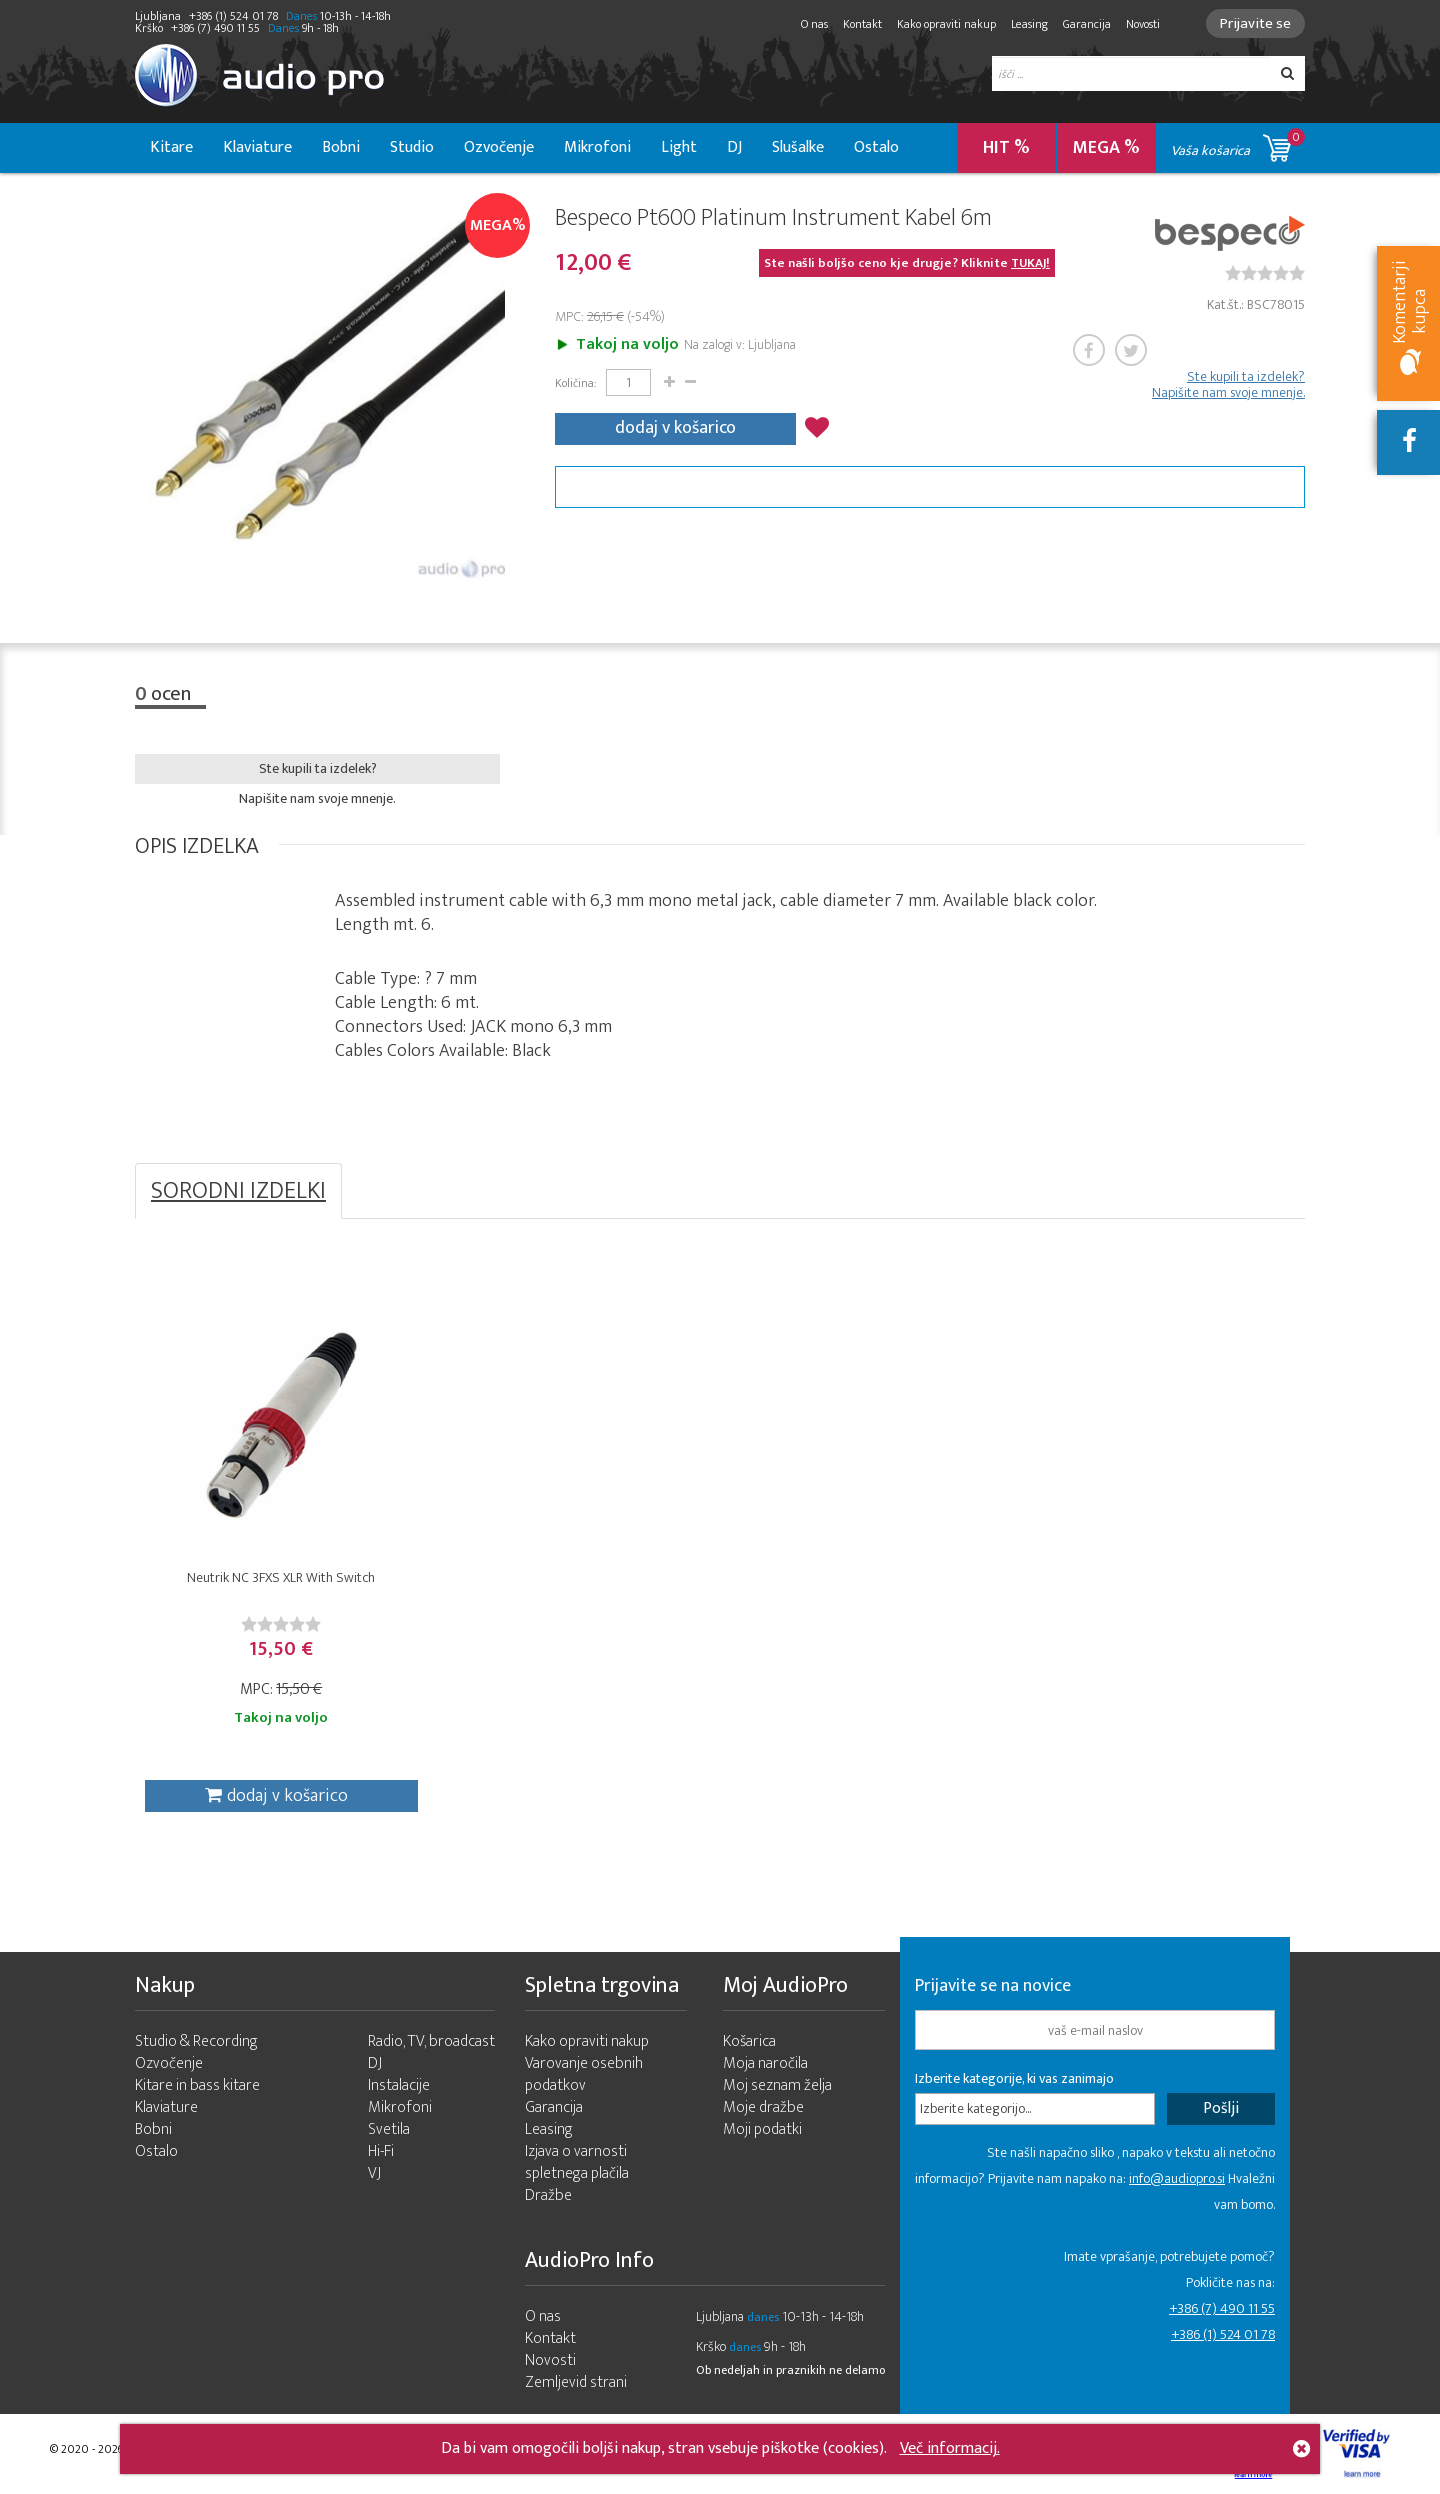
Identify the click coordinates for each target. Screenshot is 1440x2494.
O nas (814, 24)
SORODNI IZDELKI (238, 1191)
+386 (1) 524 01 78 (1223, 2334)
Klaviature (257, 147)
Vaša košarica (1238, 144)
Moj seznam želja (777, 2085)
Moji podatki (762, 2129)
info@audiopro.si (1177, 2178)
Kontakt (862, 24)
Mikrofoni (597, 147)
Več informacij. (950, 2448)
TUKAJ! (1030, 263)
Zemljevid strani (576, 2382)
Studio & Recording (196, 2041)
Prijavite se (1255, 23)
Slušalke (798, 147)
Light (679, 147)
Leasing (1029, 24)
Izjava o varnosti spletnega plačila (577, 2162)
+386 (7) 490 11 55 (1222, 2308)
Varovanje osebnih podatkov (584, 2074)
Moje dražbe (763, 2107)
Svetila (389, 2129)
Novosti (1143, 24)
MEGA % (1106, 148)
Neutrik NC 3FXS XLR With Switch (281, 1577)
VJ (374, 2173)
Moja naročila (765, 2063)
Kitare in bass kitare (197, 2085)
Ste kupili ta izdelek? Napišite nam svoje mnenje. (1228, 385)
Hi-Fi (381, 2151)
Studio (412, 147)
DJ (734, 147)
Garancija (1087, 24)
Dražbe (548, 2195)
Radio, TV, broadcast (431, 2041)
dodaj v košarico (675, 428)
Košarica (749, 2041)
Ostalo (876, 147)
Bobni (341, 147)
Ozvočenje (499, 147)
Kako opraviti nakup (946, 24)
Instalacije (399, 2085)
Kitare (171, 147)
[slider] (1265, 273)
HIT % (1006, 148)
